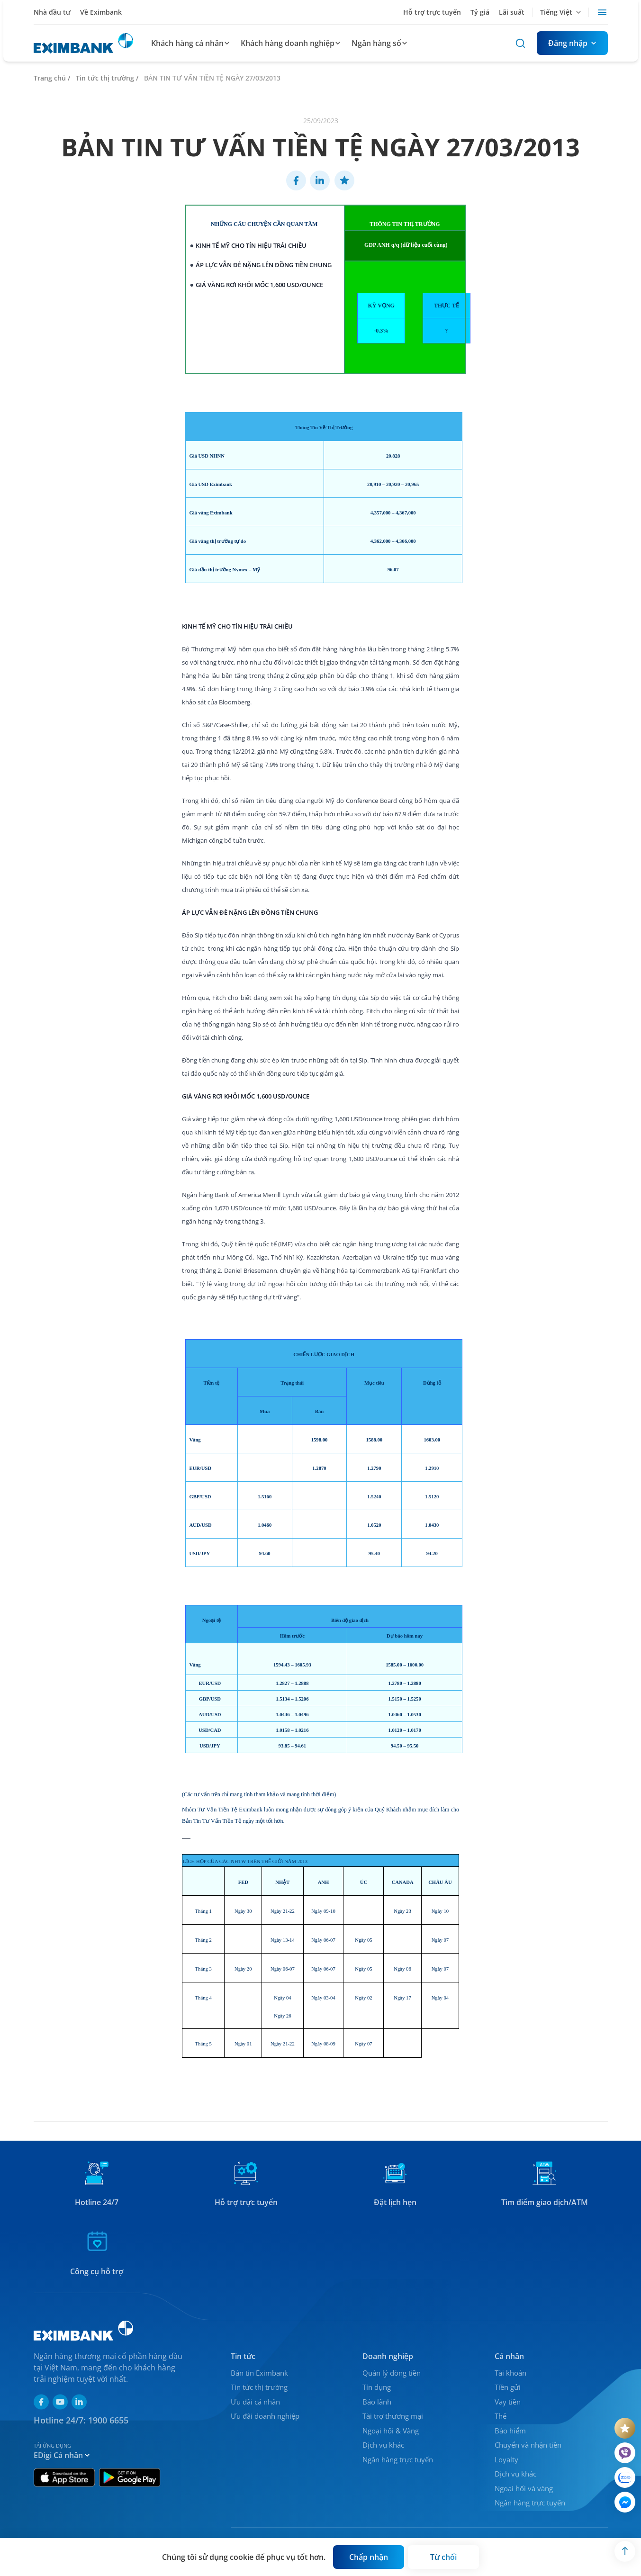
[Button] (572, 43)
